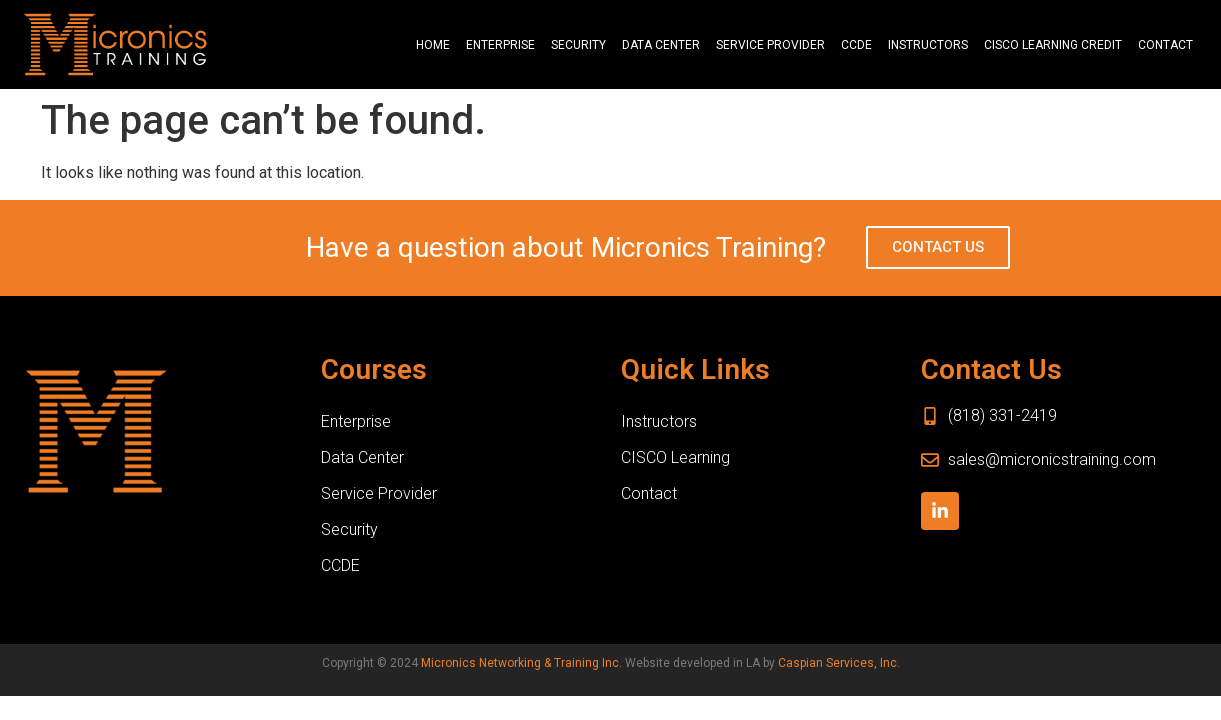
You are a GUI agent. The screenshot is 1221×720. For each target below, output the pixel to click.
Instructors (928, 45)
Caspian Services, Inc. (839, 663)
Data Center (661, 45)
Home (433, 45)
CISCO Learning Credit (1053, 45)
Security (578, 45)
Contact (1165, 45)
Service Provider (770, 45)
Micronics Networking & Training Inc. (521, 663)
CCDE (856, 45)
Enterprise (500, 45)
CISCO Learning (675, 457)
